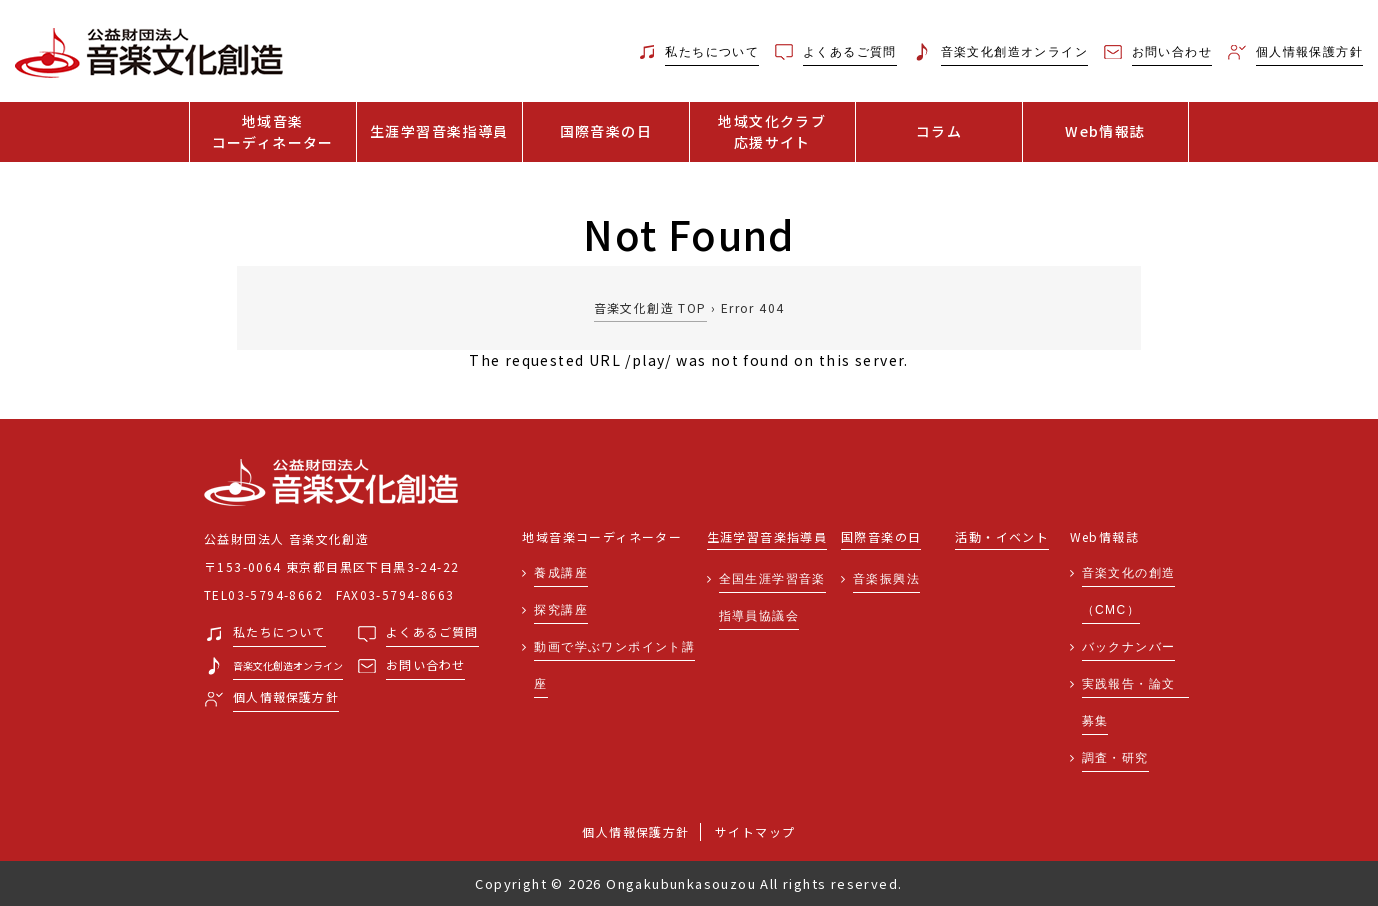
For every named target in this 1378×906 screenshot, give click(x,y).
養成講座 (561, 573)
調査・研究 (1115, 758)
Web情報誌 (1105, 131)
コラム (939, 131)
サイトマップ (755, 831)
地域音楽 (273, 132)
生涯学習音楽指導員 (439, 131)
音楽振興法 (886, 579)
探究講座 (561, 610)
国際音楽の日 (606, 131)
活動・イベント (1002, 537)
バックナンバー (1129, 647)
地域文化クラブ (773, 132)
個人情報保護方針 (635, 831)
